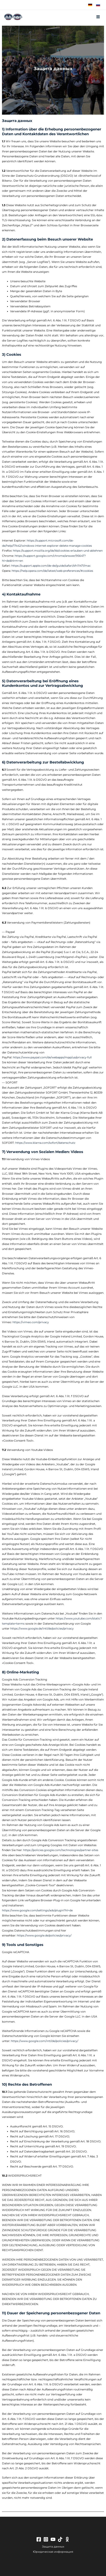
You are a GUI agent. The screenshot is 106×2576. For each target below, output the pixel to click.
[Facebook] (39, 2539)
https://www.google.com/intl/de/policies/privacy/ (44, 2041)
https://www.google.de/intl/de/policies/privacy (42, 1628)
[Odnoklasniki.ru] (67, 2539)
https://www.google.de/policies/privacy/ (44, 1935)
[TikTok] (60, 2539)
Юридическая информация (53, 2551)
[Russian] (98, 5)
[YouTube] (53, 2539)
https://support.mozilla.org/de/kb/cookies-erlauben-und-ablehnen (58, 550)
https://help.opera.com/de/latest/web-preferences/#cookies (52, 570)
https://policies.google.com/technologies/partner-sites (60, 1850)
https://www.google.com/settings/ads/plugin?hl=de (37, 1910)
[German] (90, 5)
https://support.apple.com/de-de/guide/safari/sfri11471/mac (51, 565)
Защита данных (53, 2546)
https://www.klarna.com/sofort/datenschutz (45, 1142)
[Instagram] (46, 2539)
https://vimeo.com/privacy (30, 1322)
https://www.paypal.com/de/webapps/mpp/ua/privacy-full (52, 1057)
